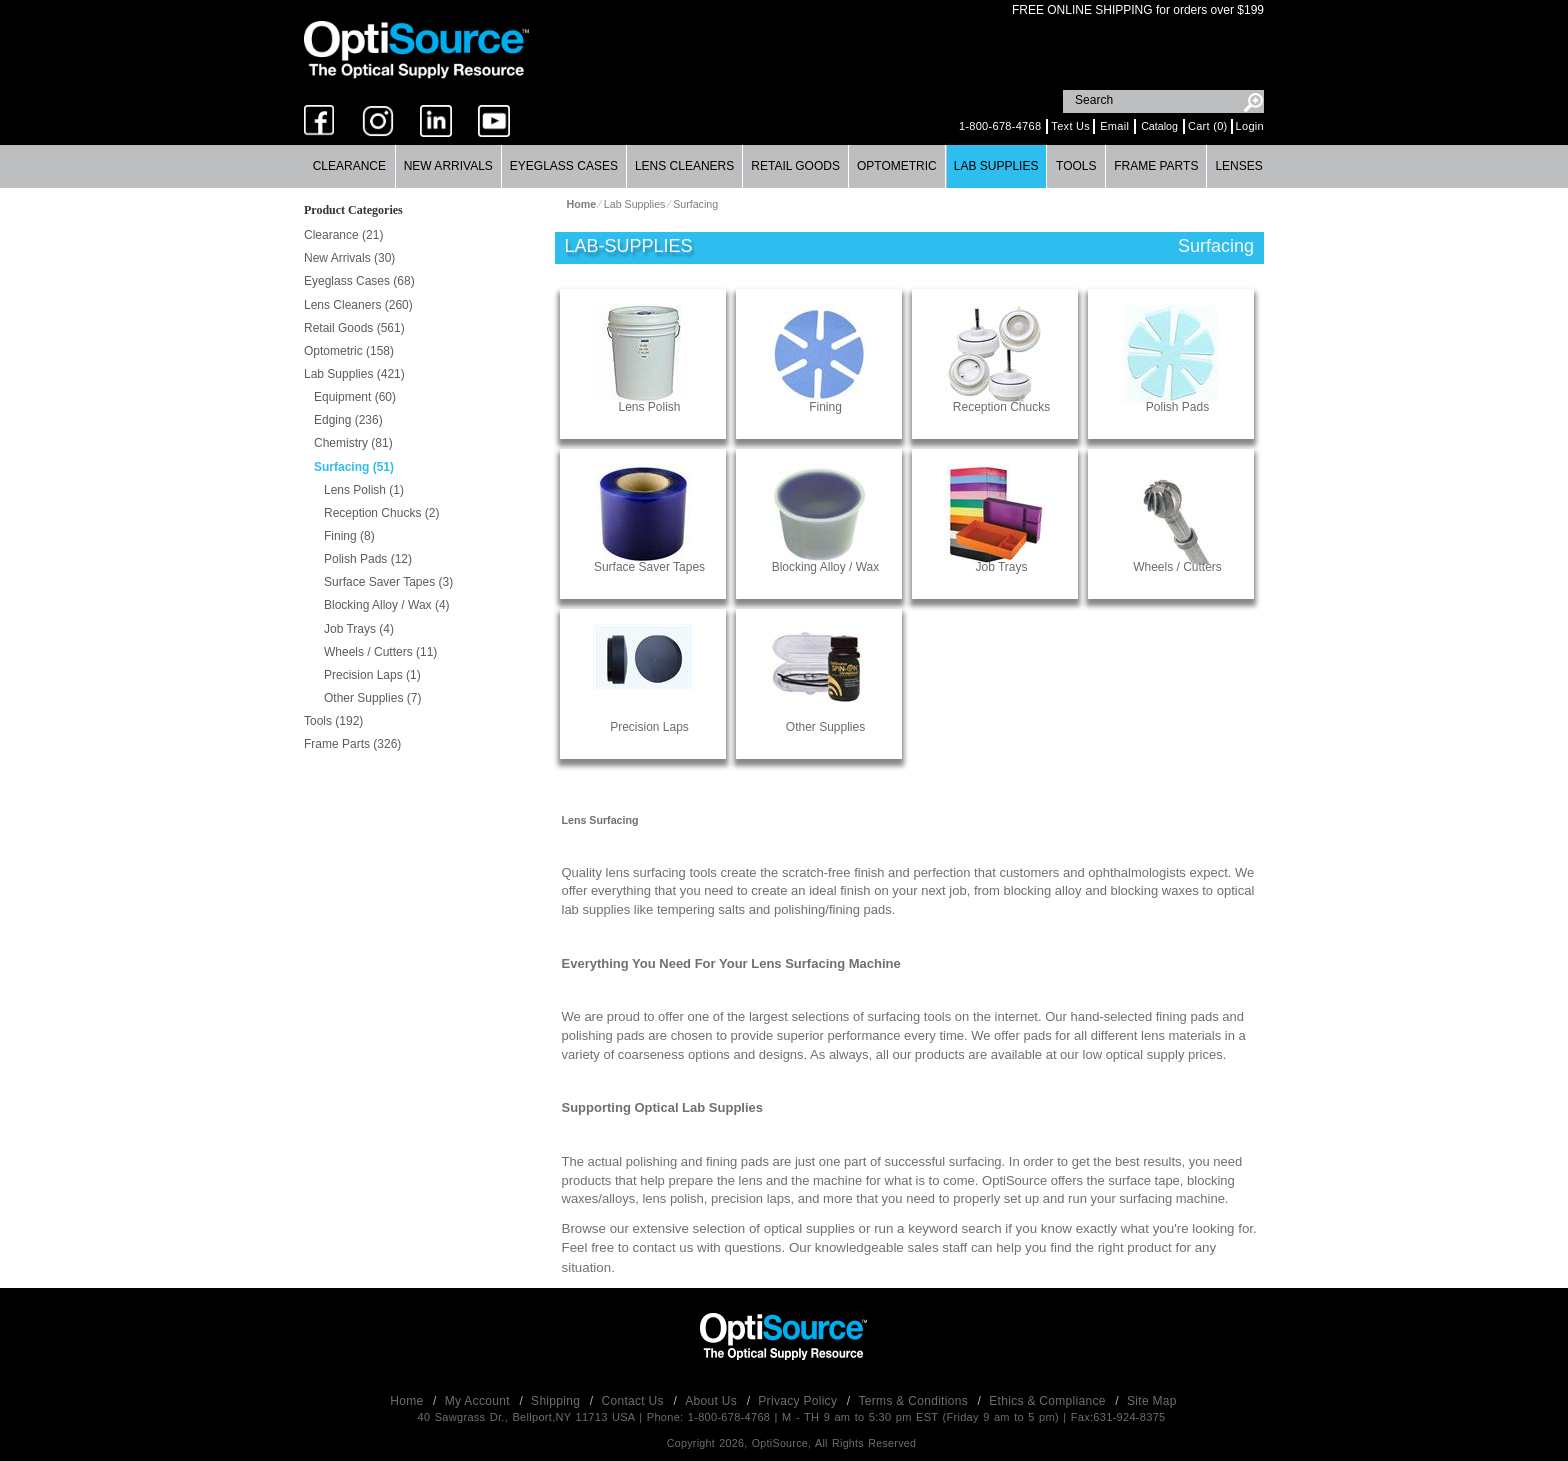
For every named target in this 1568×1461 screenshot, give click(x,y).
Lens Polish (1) (364, 490)
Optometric (897, 166)
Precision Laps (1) (372, 675)
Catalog (1159, 126)
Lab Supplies (996, 166)
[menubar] (783, 166)
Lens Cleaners (684, 166)
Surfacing (695, 204)
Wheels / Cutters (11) (380, 652)
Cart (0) (1208, 126)
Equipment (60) (355, 397)
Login (1250, 126)
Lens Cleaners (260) (358, 305)
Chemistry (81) (353, 443)
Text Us (1070, 126)
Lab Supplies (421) (354, 374)
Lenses (1238, 166)
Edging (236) (348, 420)
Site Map (1152, 1401)
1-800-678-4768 (1000, 126)
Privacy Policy (799, 1401)
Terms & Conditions (915, 1401)
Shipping (557, 1401)
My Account (479, 1401)
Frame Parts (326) (352, 744)
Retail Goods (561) (354, 328)
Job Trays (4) (359, 629)
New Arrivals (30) (349, 258)
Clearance (349, 166)
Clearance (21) (343, 235)
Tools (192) (333, 721)
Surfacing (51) (354, 467)
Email (1114, 126)
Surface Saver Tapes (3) (388, 582)
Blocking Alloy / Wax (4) (387, 605)
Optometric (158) (349, 351)
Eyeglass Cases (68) (359, 281)
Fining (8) (349, 536)
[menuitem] (350, 166)
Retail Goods (795, 166)
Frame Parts (1156, 166)
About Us (712, 1401)
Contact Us (635, 1401)
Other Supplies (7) (372, 698)
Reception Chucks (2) (381, 513)
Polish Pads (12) (368, 559)
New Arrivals (448, 166)
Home (408, 1401)
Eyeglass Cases (564, 166)
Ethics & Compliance (1049, 1401)
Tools (1076, 166)
